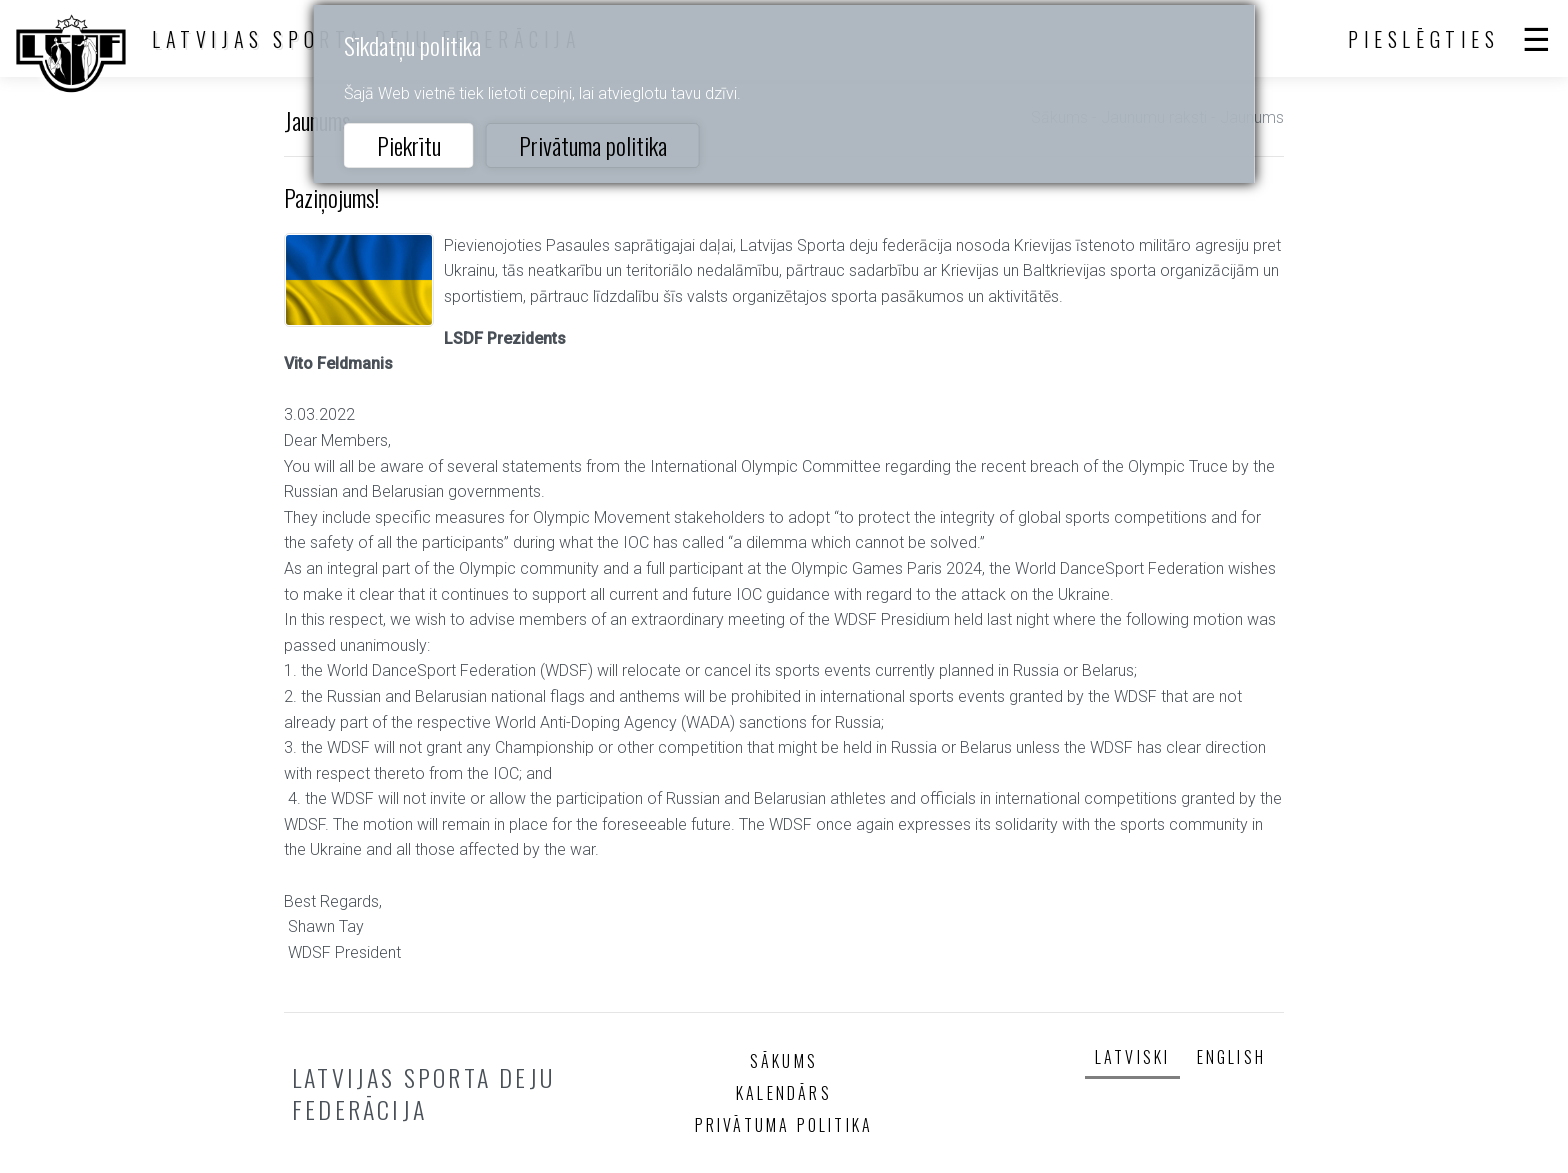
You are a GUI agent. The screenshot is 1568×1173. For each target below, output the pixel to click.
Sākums (784, 1061)
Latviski (1133, 1057)
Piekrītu (409, 145)
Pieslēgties (1424, 39)
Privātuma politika (593, 145)
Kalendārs (784, 1093)
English (1231, 1057)
